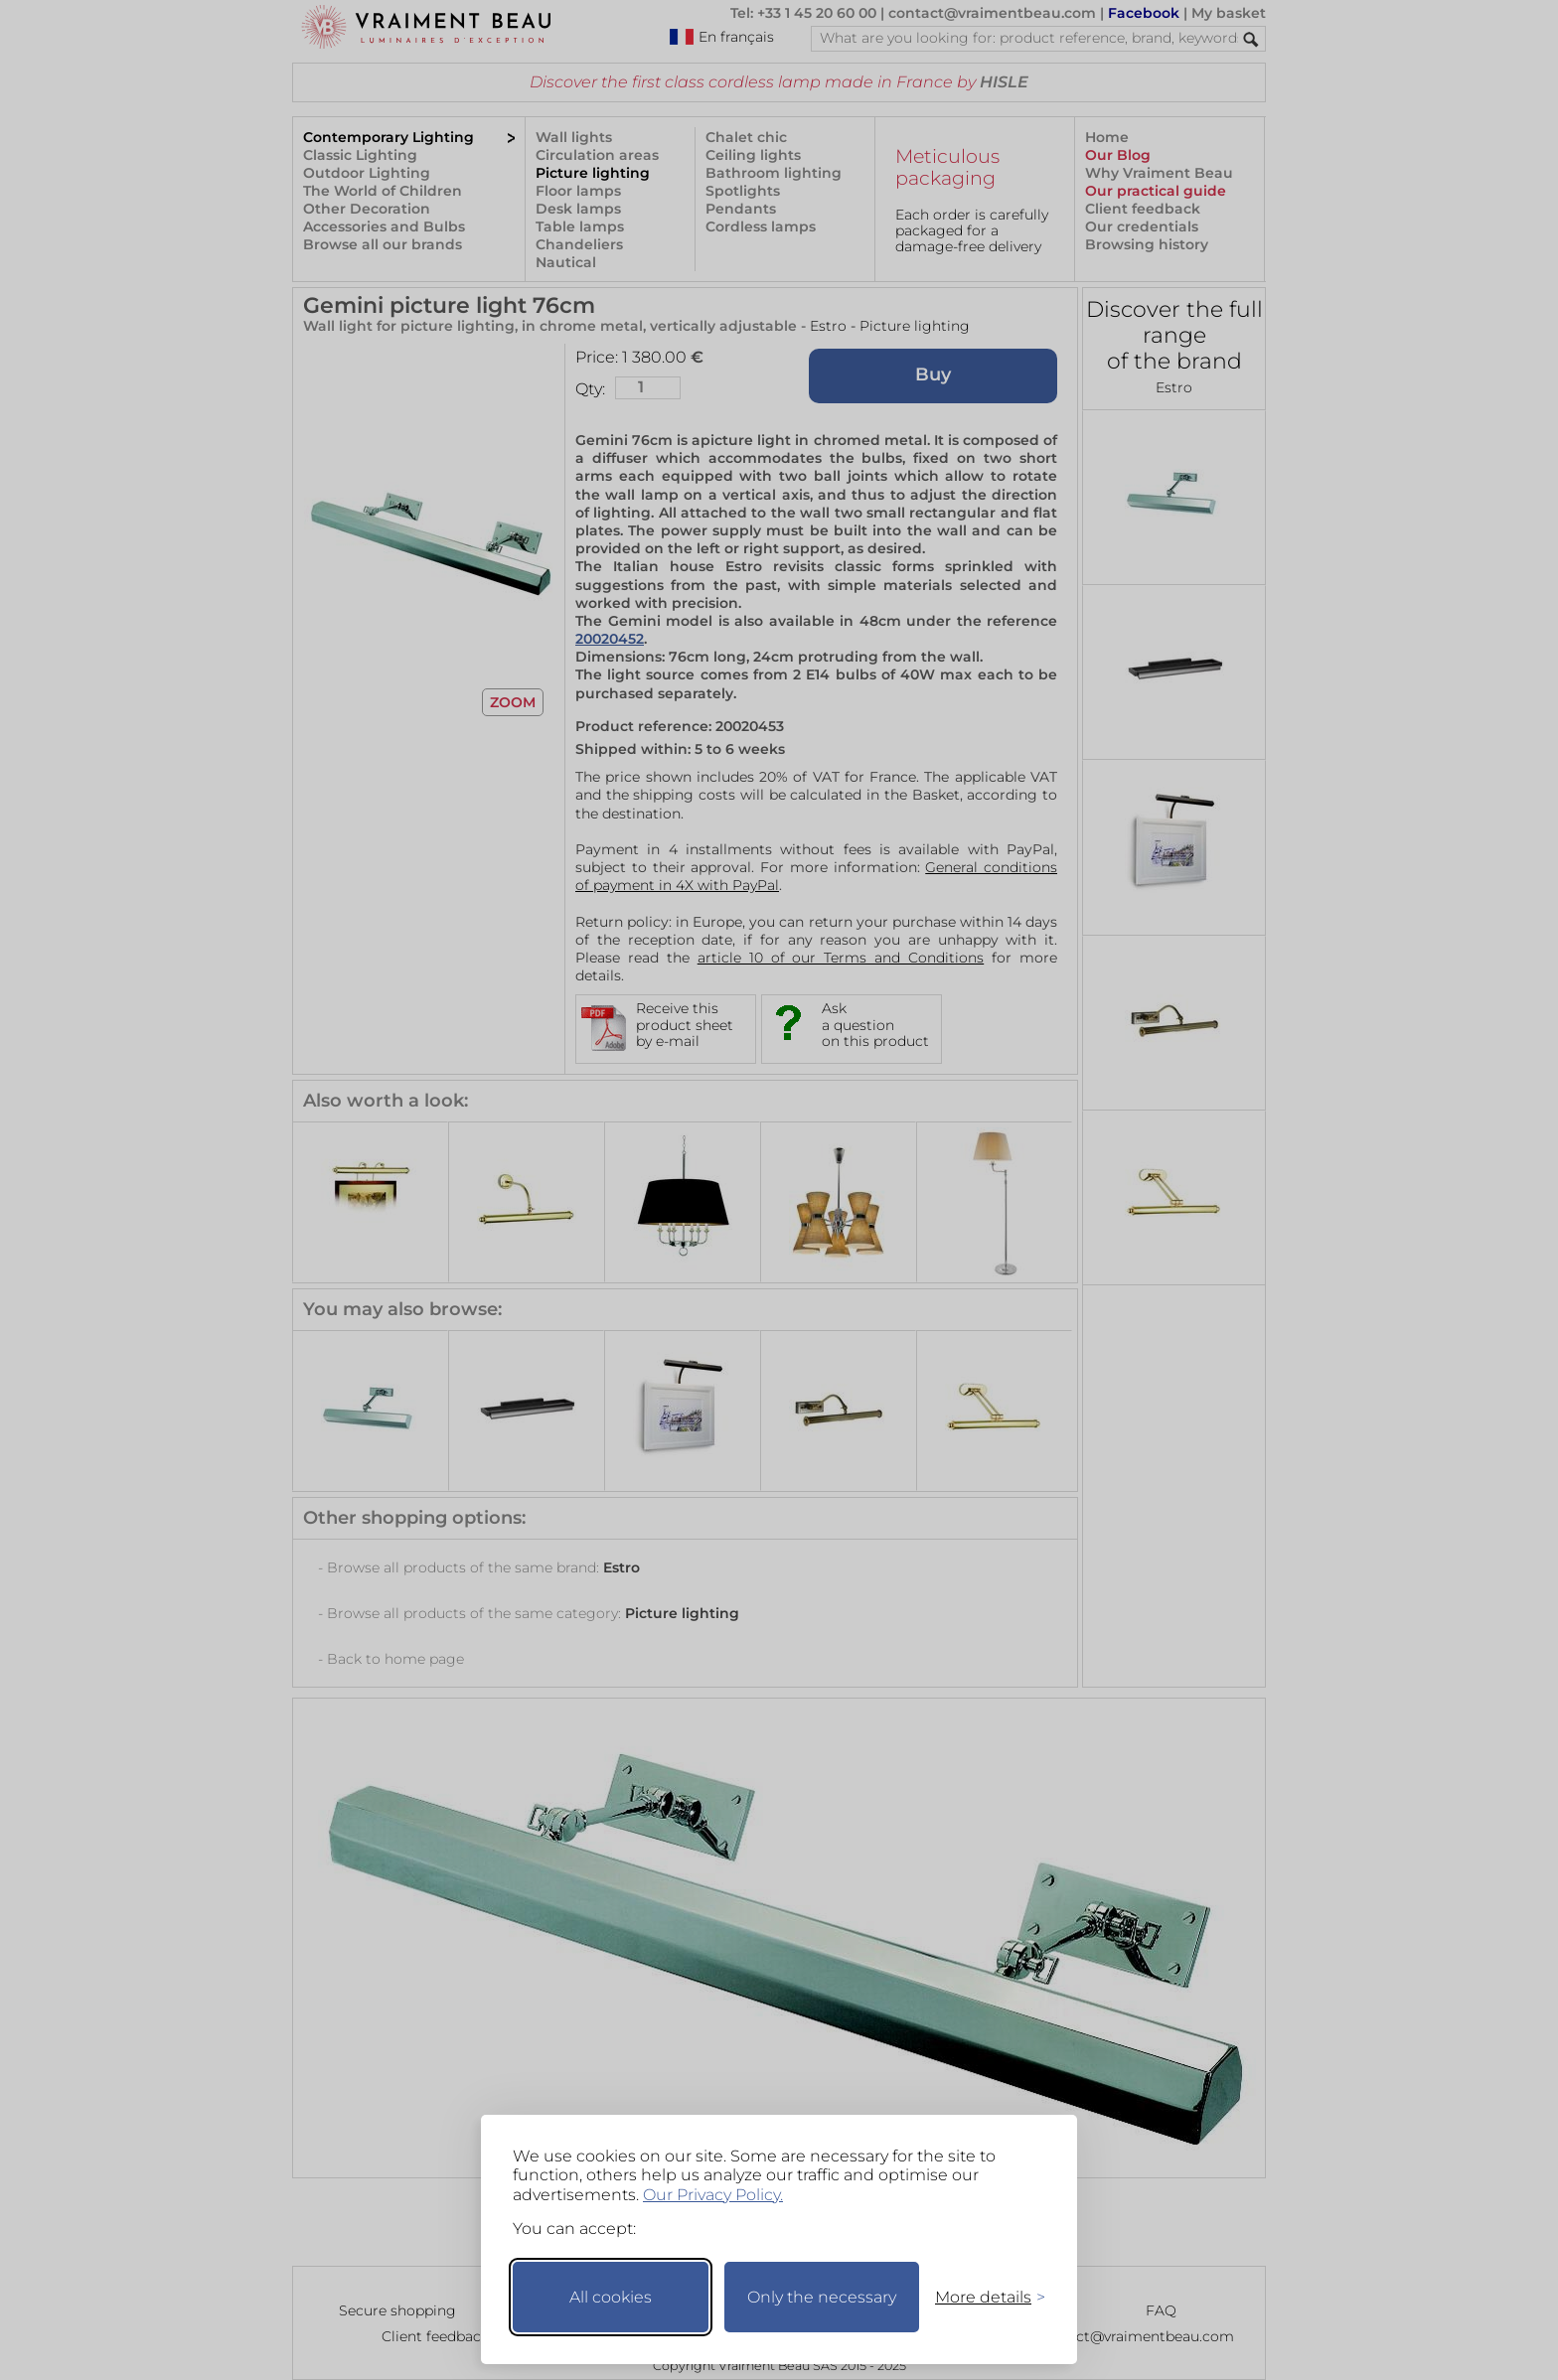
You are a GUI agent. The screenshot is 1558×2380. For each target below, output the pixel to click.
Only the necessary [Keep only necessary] (821, 2297)
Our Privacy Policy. (713, 2194)
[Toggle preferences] (981, 2297)
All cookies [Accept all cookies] (610, 2297)
